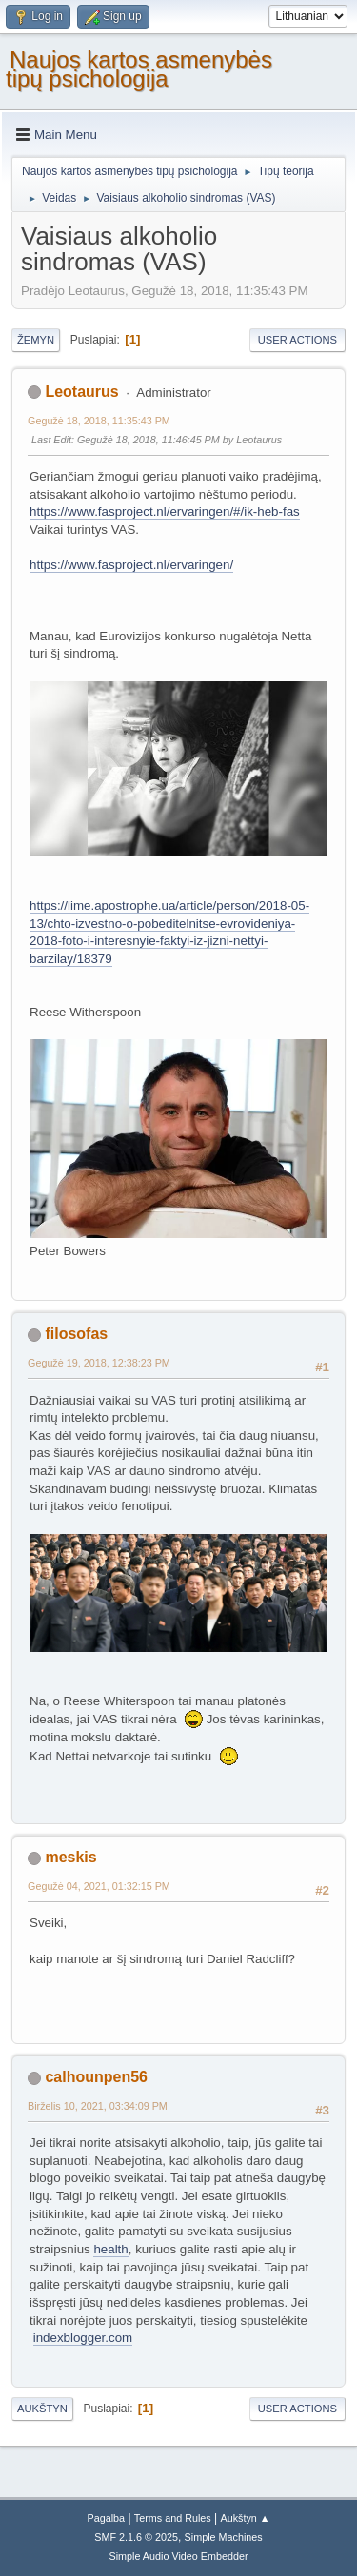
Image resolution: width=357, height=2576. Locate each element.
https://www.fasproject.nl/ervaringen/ (131, 565)
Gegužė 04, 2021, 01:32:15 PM (99, 1886)
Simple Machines (224, 2537)
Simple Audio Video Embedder (178, 2556)
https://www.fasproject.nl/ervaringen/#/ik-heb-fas (165, 511)
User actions (297, 339)
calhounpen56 (96, 2077)
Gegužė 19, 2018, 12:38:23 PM (99, 1362)
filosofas (76, 1334)
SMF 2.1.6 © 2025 (136, 2537)
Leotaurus (81, 391)
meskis (70, 1857)
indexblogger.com (82, 2337)
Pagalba (106, 2518)
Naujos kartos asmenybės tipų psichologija (139, 69)
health (110, 2249)
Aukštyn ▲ (245, 2518)
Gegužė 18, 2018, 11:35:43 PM (99, 420)
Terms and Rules (172, 2518)
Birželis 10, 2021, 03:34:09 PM (98, 2106)
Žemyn (35, 339)
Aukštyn (42, 2408)
